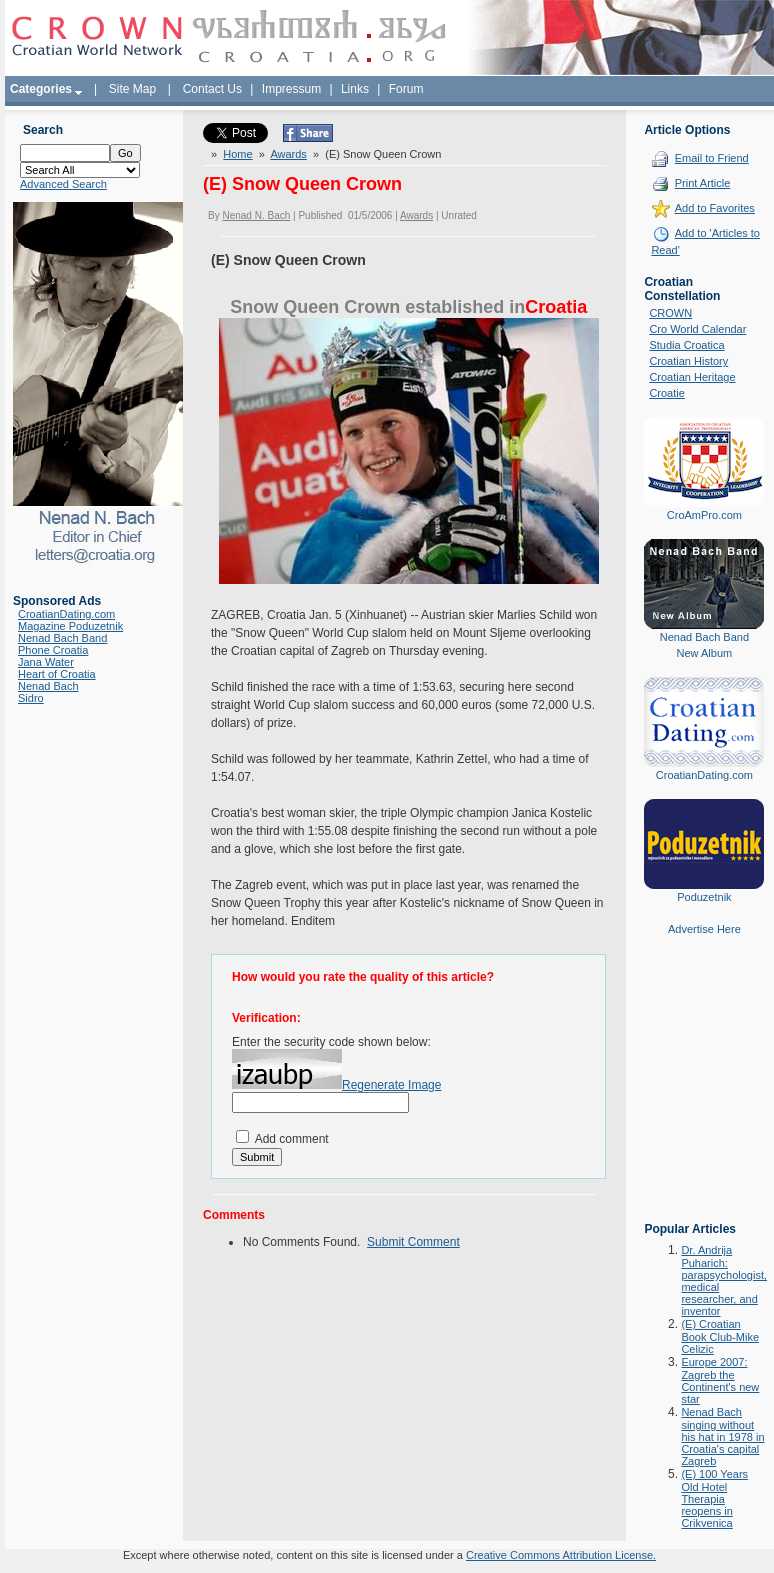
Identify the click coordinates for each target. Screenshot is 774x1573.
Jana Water (46, 662)
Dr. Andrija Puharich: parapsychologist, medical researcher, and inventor (724, 1280)
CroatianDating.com (66, 614)
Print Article (703, 183)
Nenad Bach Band (62, 638)
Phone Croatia (53, 650)
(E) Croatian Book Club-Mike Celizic (720, 1336)
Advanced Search (63, 184)
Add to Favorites (715, 208)
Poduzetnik (704, 897)
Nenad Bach (48, 686)
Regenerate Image (391, 1085)
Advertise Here (704, 929)
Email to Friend (712, 158)
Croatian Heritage (692, 377)
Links (355, 89)
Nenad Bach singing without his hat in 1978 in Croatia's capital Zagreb (722, 1436)
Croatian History (688, 361)
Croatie (666, 393)
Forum (406, 89)
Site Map (132, 89)
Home (237, 154)
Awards (288, 154)
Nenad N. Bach (256, 215)
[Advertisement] (704, 1093)
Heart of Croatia (57, 674)
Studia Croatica (686, 345)
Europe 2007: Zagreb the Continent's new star (720, 1380)
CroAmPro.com (704, 515)
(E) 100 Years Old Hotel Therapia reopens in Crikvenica (714, 1498)
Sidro (31, 698)
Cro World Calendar (697, 329)
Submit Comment (413, 1242)
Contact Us (212, 89)
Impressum (291, 89)
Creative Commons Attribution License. (561, 1555)
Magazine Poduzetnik (70, 626)
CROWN (670, 313)
